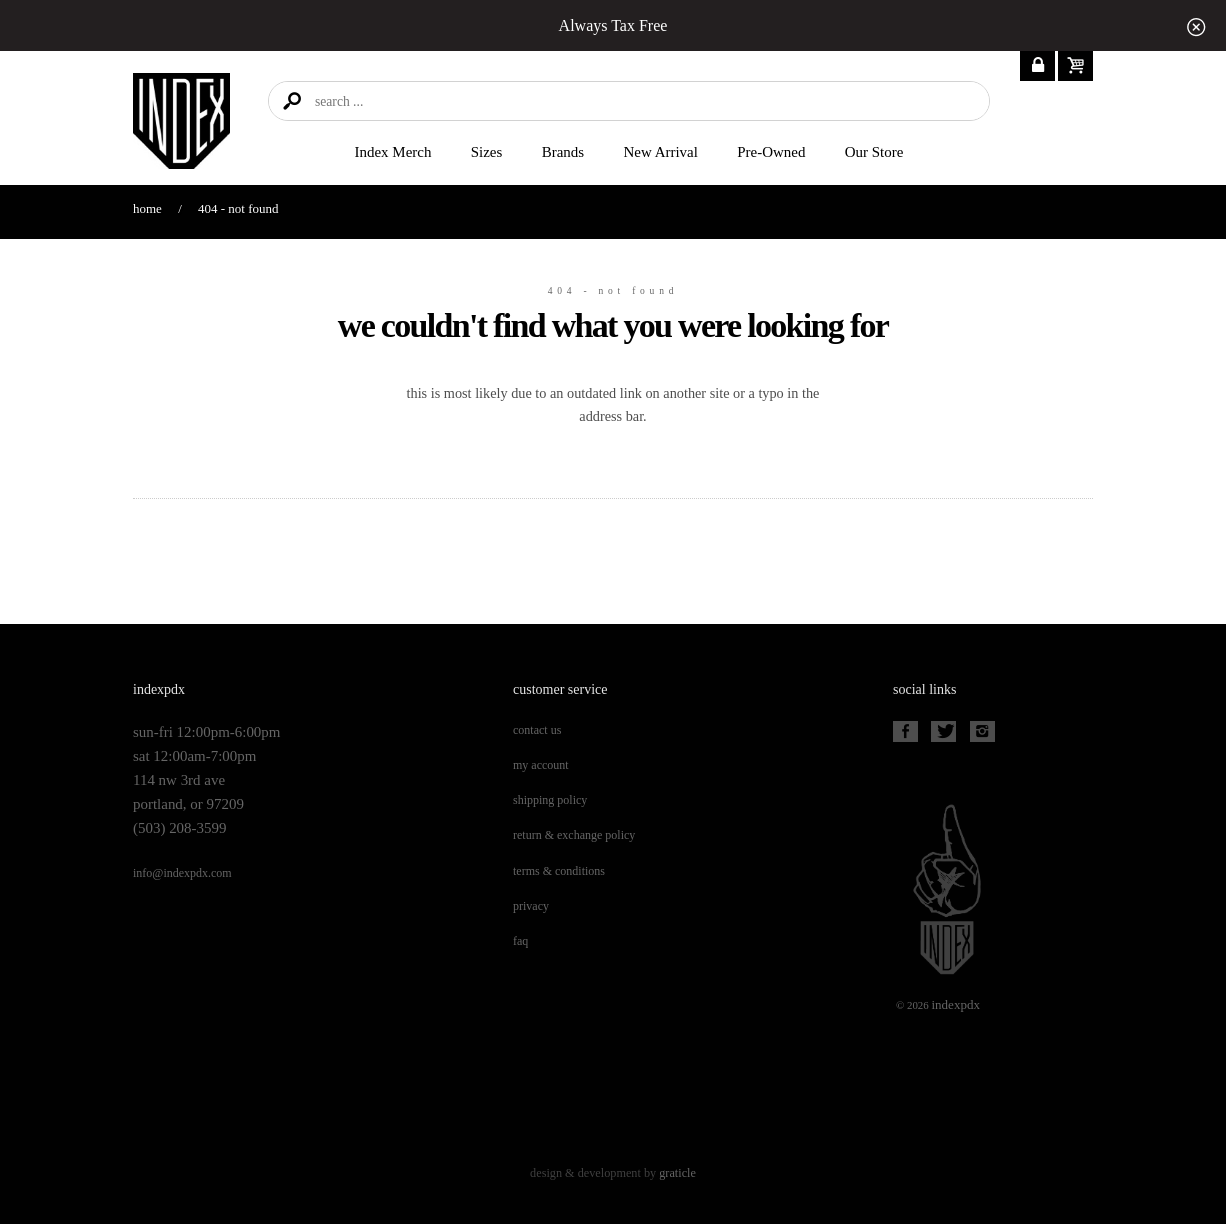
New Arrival (661, 152)
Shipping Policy (550, 800)
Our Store (874, 152)
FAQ (520, 941)
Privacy (531, 906)
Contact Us (537, 730)
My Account (541, 765)
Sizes (487, 152)
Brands (563, 152)
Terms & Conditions (559, 871)
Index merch (393, 152)
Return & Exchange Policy (574, 835)
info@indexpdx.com (182, 873)
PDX (955, 1004)
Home (147, 208)
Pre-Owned (771, 152)
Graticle (677, 1173)
